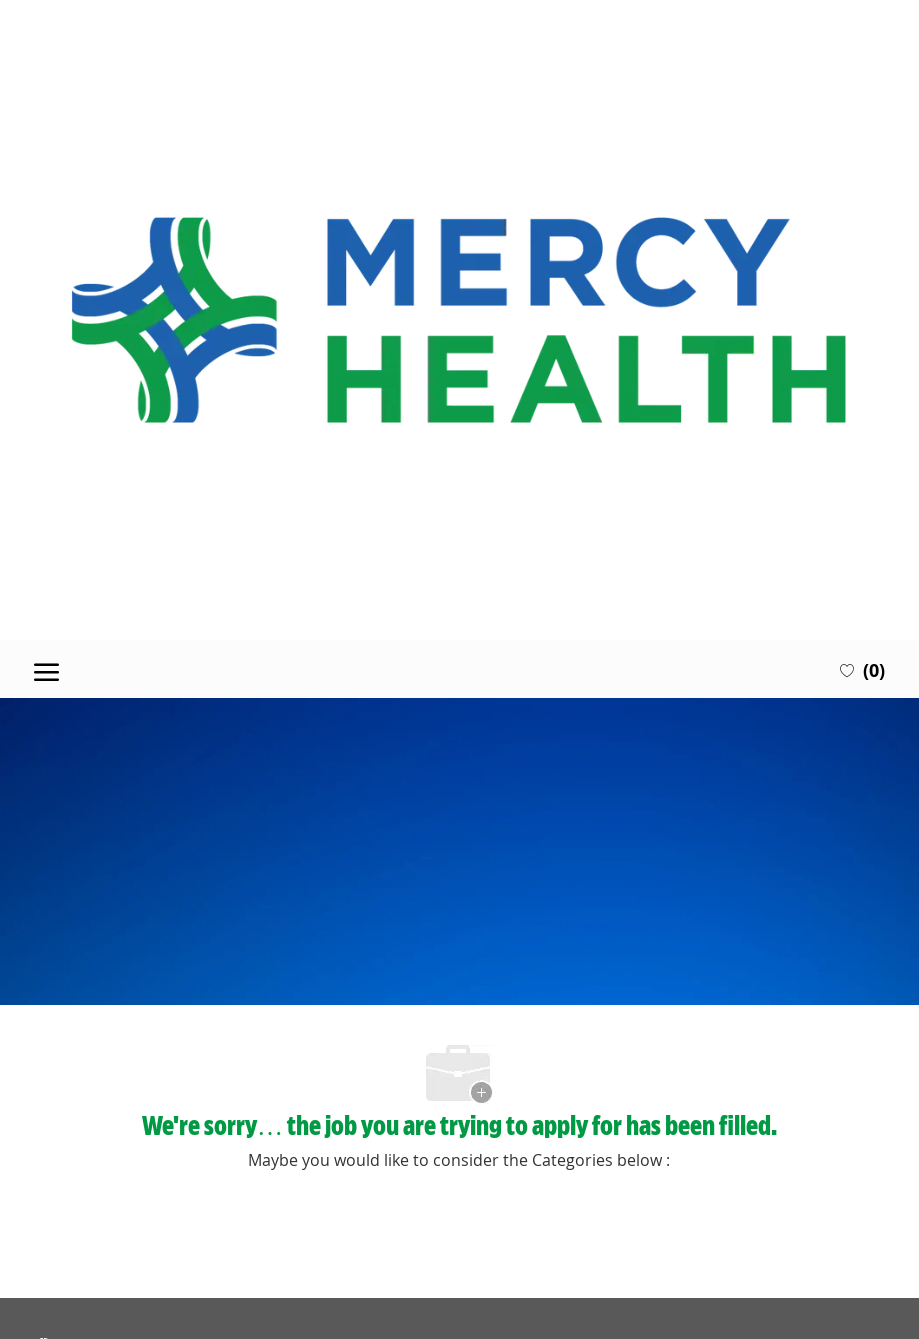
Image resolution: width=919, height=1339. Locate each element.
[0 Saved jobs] (862, 669)
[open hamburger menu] (46, 669)
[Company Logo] (459, 320)
